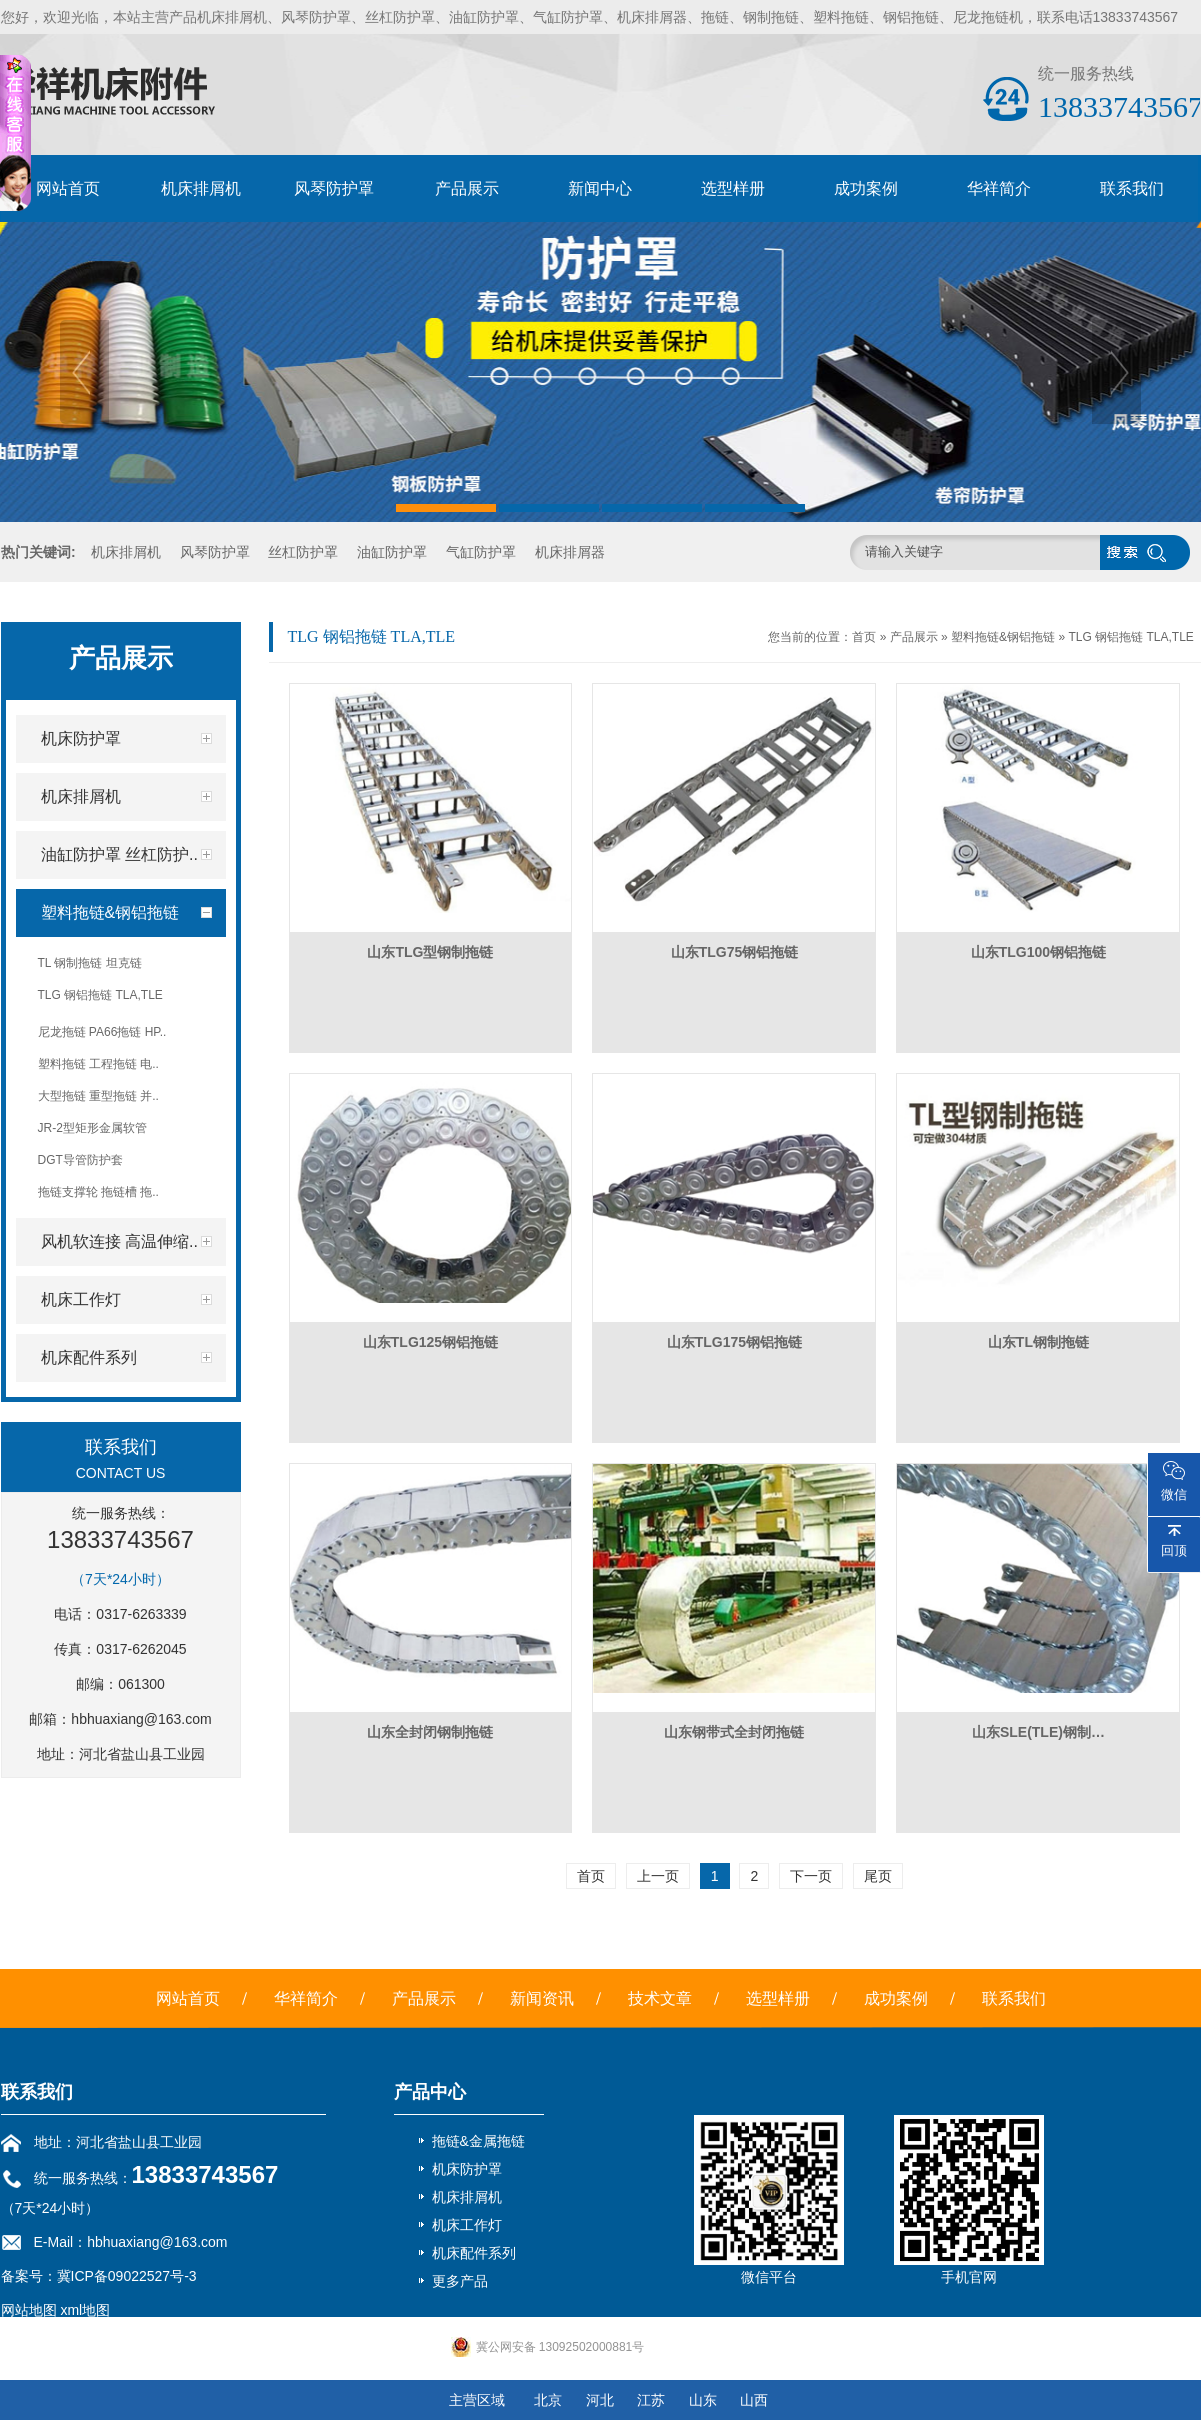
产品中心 (430, 2092)
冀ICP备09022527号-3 (127, 2276)
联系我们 (1132, 188)
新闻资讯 (542, 1998)
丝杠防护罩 (303, 552)
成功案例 (866, 188)
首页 (864, 637)
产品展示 (467, 188)
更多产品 (460, 2281)
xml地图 (85, 2310)
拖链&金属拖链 (478, 2141)
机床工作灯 (467, 2225)
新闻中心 (600, 188)
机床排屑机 (201, 188)
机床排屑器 (570, 552)
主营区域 (477, 2400)
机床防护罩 (467, 2169)
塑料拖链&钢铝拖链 (1003, 637)
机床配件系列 (474, 2253)
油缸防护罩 (392, 552)
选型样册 (733, 188)
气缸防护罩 (481, 552)
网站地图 (29, 2310)
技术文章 (660, 1998)
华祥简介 (999, 188)
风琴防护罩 (334, 188)
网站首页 (68, 188)
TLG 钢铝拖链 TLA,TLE (1130, 637)
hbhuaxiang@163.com (141, 1719)
